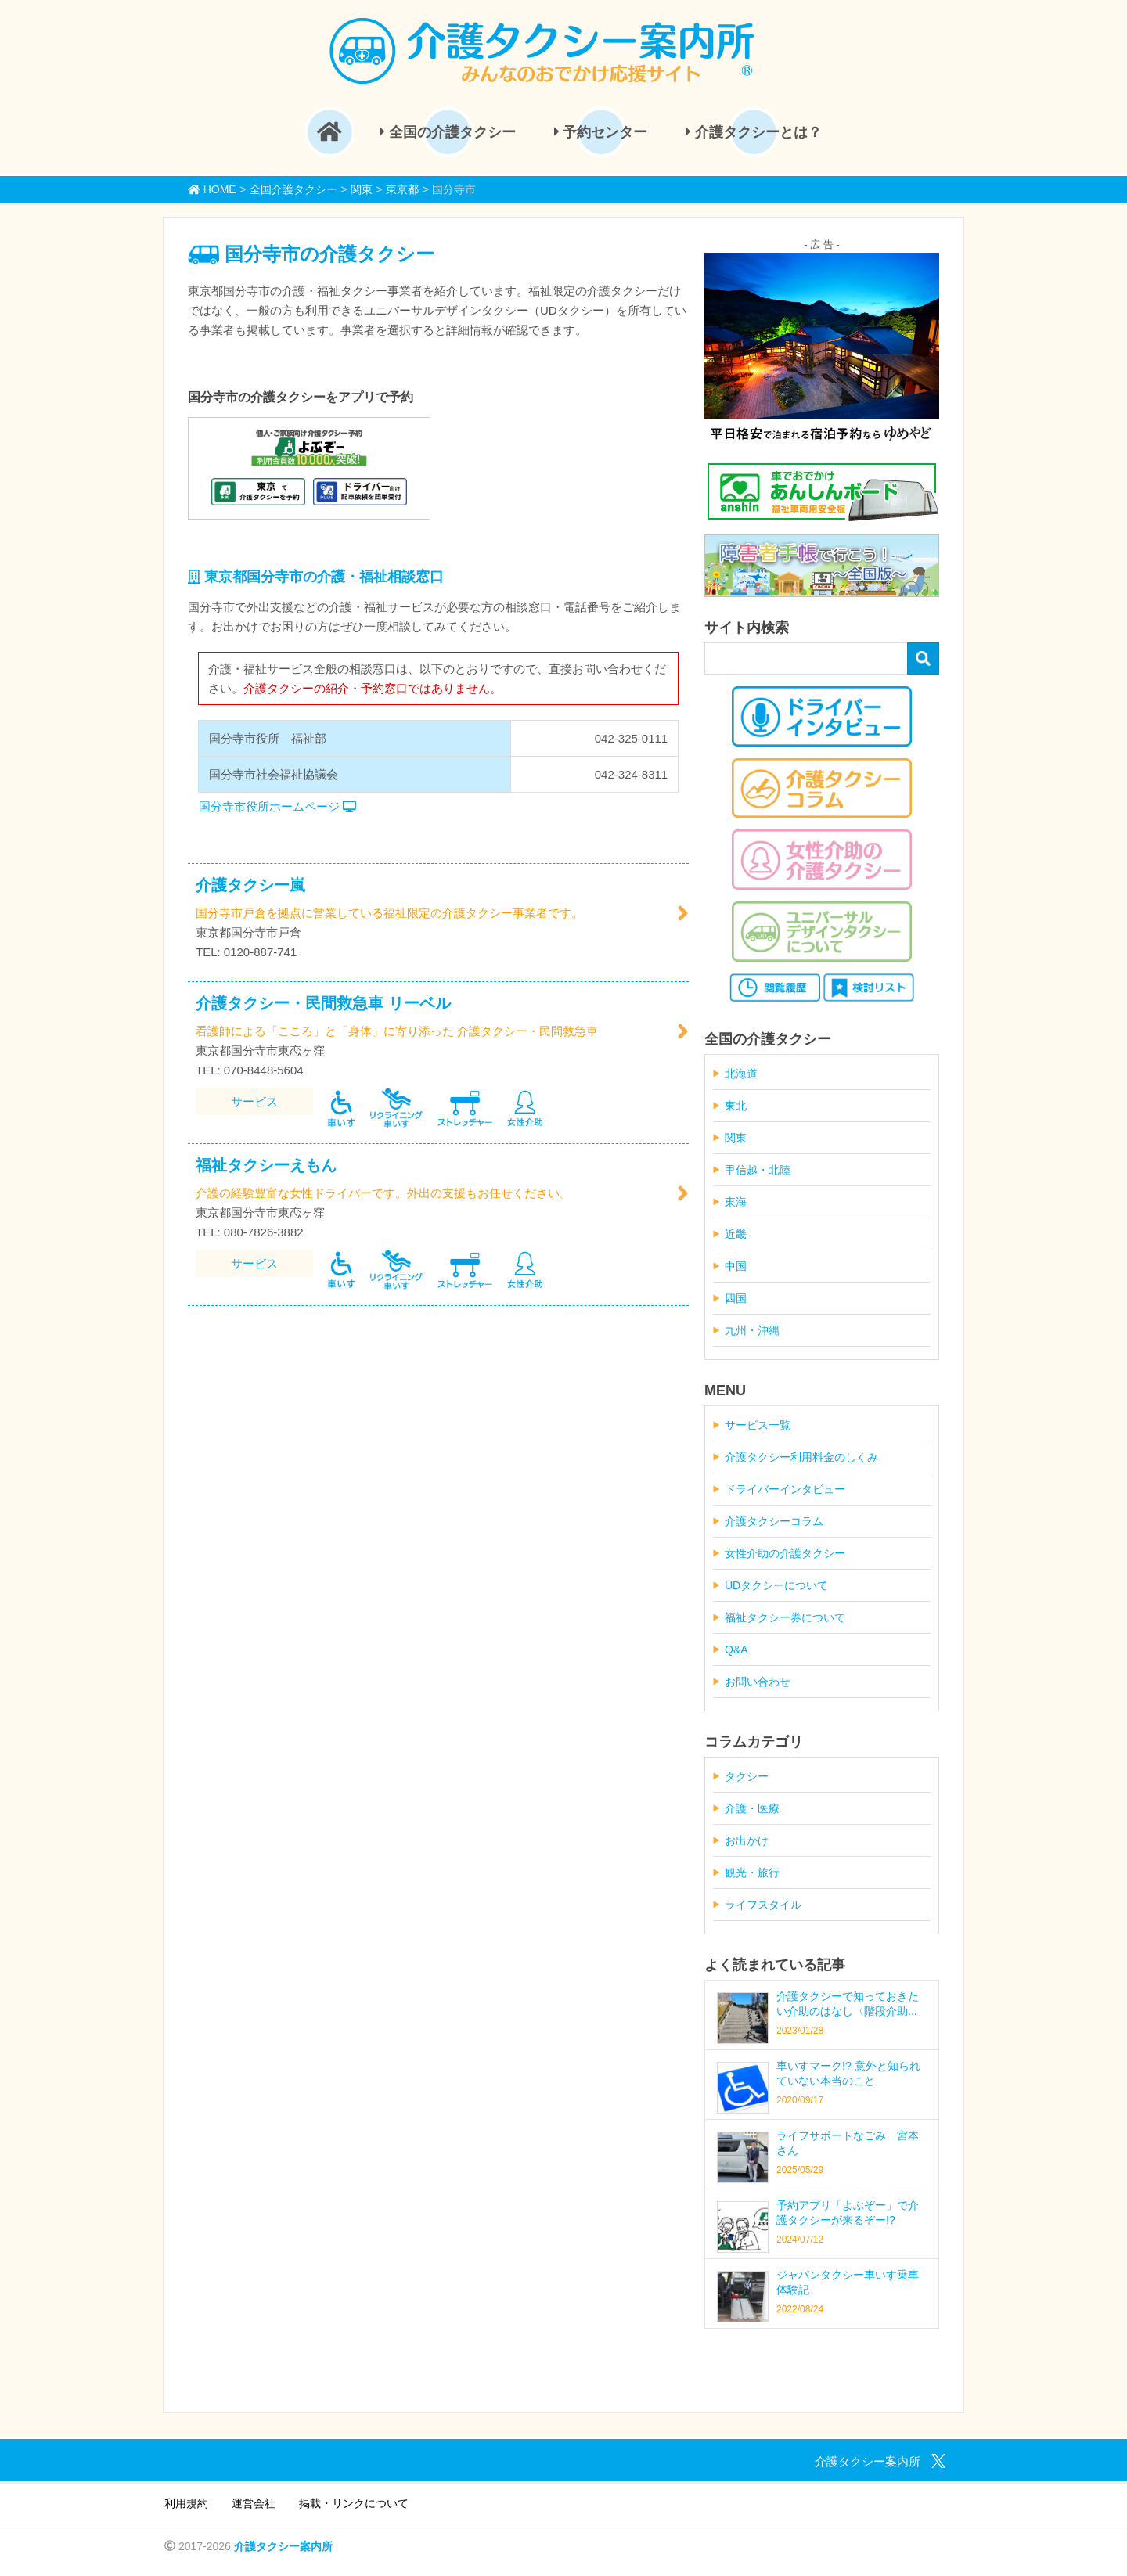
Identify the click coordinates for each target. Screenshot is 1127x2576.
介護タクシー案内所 (283, 2546)
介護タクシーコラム (774, 1521)
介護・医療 (752, 1808)
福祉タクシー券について (785, 1617)
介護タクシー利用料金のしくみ (801, 1457)
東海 (736, 1202)
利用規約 (186, 2503)
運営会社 (253, 2503)
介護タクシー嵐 (250, 885)
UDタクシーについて (776, 1585)
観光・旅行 (752, 1872)
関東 (736, 1137)
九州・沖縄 (752, 1330)
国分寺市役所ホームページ (277, 806)
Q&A (736, 1649)
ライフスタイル (763, 1904)
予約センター (601, 132)
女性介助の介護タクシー (785, 1553)
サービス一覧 (757, 1425)
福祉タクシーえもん (266, 1165)
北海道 (741, 1073)
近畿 (736, 1234)
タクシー (747, 1776)
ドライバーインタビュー (785, 1489)
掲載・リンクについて (354, 2503)
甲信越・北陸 (757, 1170)
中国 (736, 1266)
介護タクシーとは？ (754, 132)
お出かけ (747, 1840)
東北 (736, 1105)
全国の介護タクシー (448, 132)
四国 (736, 1298)
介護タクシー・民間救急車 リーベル (323, 1003)
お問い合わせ (757, 1681)
